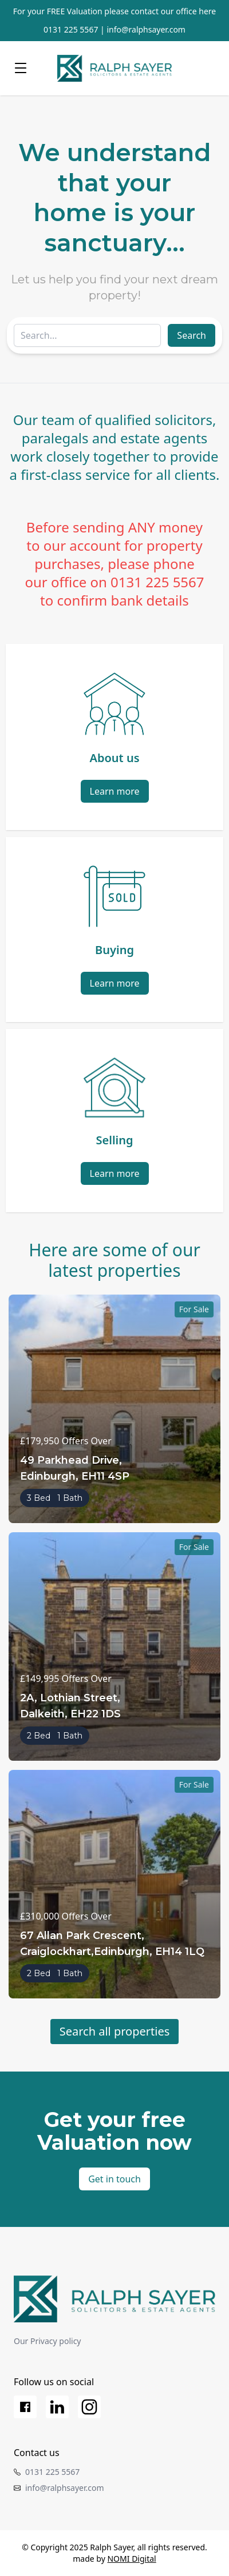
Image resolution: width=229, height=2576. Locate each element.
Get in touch (114, 2179)
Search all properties (115, 2031)
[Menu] (20, 68)
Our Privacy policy (47, 2340)
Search (191, 335)
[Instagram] (89, 2406)
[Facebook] (25, 2406)
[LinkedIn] (57, 2406)
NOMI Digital (131, 2558)
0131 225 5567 (71, 29)
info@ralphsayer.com (145, 29)
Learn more (115, 791)
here (207, 11)
